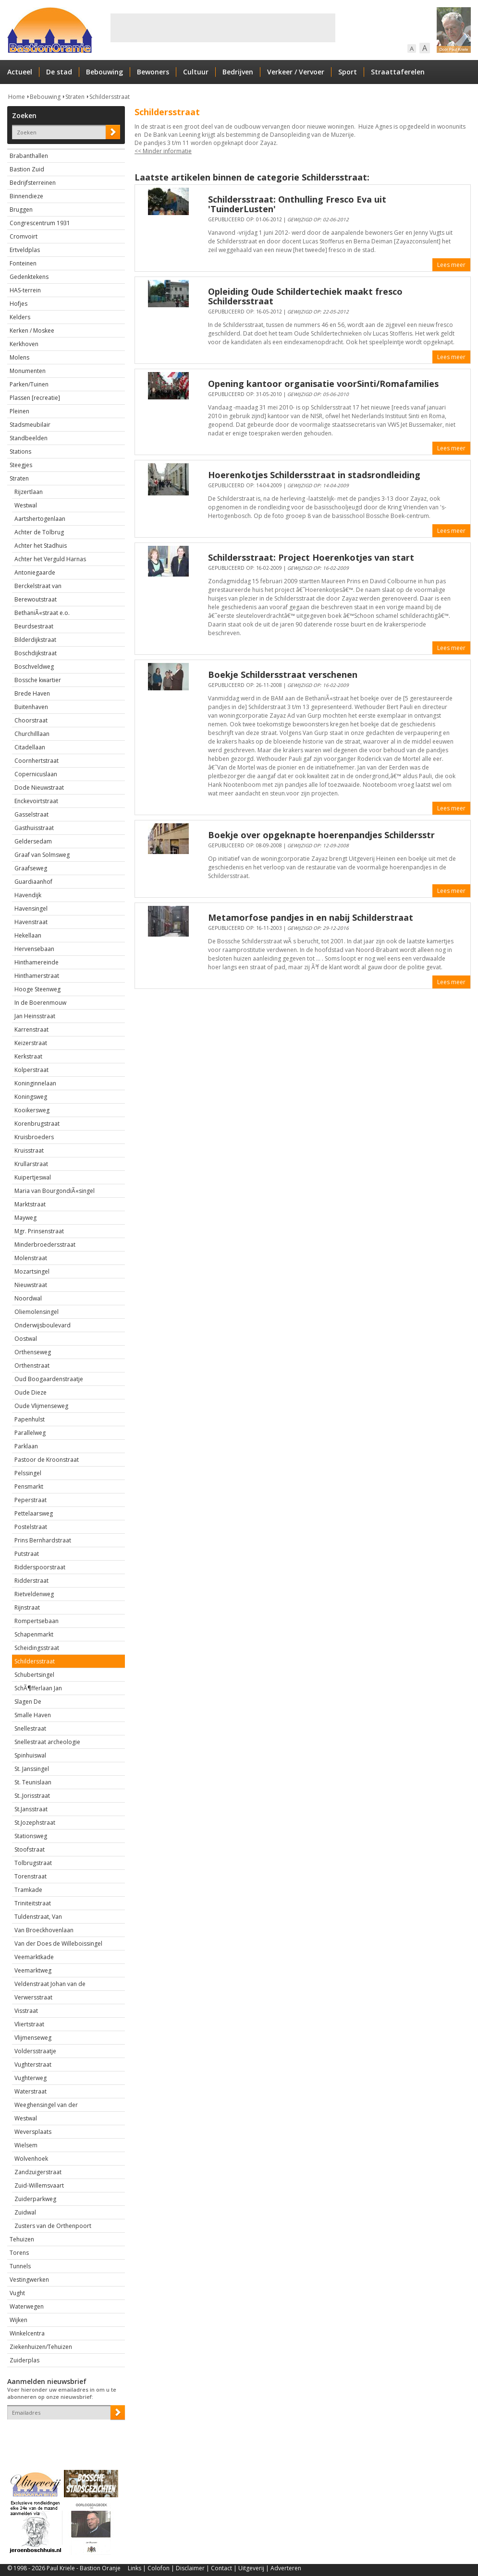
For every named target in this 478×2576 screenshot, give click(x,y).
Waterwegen (27, 2306)
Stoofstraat (29, 1849)
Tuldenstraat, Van (38, 1917)
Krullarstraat (31, 1164)
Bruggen (21, 209)
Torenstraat (30, 1876)
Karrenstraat (31, 1029)
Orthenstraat (31, 1365)
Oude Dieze (30, 1392)
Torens (19, 2253)
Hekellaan (27, 935)
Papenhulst (29, 1419)
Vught (17, 2293)
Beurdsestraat (33, 626)
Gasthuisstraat (34, 828)
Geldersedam (33, 841)
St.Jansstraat (31, 1809)
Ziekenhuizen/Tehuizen (41, 2347)
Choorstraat (31, 720)
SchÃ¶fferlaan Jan (38, 1688)
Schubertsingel (34, 1675)
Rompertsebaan (36, 1621)
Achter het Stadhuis (40, 546)
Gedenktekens (29, 277)
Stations (20, 451)
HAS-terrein (25, 290)
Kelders (20, 317)
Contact (221, 2568)
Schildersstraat (109, 97)
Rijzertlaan (28, 492)
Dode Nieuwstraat (39, 787)
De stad (59, 71)
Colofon (158, 2568)
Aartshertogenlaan (39, 519)
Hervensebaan (34, 949)
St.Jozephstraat (34, 1822)
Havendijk (27, 895)
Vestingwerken (29, 2279)
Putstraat (26, 1554)
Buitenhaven (31, 707)
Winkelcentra (27, 2333)
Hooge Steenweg (37, 989)
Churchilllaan (31, 734)
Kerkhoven (24, 344)
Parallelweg (30, 1433)
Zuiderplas (24, 2360)
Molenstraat (30, 1258)
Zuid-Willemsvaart (39, 2185)
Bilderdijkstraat (35, 640)
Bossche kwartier (37, 680)
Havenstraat (31, 922)
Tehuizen (22, 2239)
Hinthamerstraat (36, 976)
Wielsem (25, 2145)
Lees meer (451, 265)
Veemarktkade (34, 1957)
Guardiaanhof (33, 882)
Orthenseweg (32, 1352)
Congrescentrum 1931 (40, 223)
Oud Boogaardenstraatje (48, 1379)
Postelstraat (30, 1527)
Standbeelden (29, 438)
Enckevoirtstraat (36, 801)
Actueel (19, 71)
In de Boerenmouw (40, 1003)
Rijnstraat (27, 1607)
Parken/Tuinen (29, 384)
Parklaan (26, 1446)
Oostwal (25, 1339)
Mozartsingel (31, 1271)
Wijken (18, 2320)
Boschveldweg (34, 666)
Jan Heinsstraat (34, 1016)
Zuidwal (25, 2212)
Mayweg (25, 1218)
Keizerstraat (30, 1043)
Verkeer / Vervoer (295, 71)
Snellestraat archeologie (47, 1742)
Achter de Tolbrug (39, 532)
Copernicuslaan (35, 774)
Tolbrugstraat (33, 1863)
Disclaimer (190, 2568)
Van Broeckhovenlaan (44, 1930)
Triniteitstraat (32, 1903)
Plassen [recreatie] (35, 398)
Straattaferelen (398, 71)
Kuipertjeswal (32, 1177)
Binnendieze (26, 196)
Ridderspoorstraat (39, 1567)
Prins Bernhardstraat (42, 1540)
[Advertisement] (222, 27)
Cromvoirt (23, 236)
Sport (347, 71)
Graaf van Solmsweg (42, 855)
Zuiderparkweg (35, 2199)
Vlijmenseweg (32, 2038)
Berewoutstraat (35, 599)
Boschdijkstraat (35, 653)
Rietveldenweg (34, 1594)
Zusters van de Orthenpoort (52, 2226)
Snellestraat (30, 1728)
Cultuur (195, 71)
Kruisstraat (29, 1150)
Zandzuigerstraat (37, 2172)
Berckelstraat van (37, 586)
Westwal (25, 505)
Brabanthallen (29, 156)
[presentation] (63, 2436)
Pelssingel (27, 1473)
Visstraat (26, 2011)
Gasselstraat (31, 814)
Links (134, 2568)
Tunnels (20, 2266)
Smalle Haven (32, 1715)
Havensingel (31, 908)
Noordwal (28, 1298)
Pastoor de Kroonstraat (46, 1460)
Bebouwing (104, 71)
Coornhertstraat (36, 761)
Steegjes (21, 465)
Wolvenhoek (31, 2159)
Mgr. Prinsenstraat (39, 1231)
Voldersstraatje (35, 2051)
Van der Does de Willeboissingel (58, 1943)
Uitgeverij (251, 2568)
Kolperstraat (31, 1070)
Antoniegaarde (34, 572)
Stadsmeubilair (30, 425)
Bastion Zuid (27, 169)
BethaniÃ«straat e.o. (42, 613)
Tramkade (28, 1890)
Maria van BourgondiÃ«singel (54, 1191)
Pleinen (19, 411)
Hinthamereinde (36, 962)
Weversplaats (32, 2132)
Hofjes (18, 304)
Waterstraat (30, 2091)
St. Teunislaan (32, 1782)
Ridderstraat (31, 1581)
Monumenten (28, 371)
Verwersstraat (33, 1997)
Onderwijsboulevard (42, 1325)
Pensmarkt (28, 1486)
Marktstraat (30, 1204)
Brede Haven (32, 693)
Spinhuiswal (30, 1755)
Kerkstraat (28, 1056)
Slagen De (27, 1701)
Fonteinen (23, 263)
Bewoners (153, 71)
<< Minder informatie (163, 151)
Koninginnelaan (35, 1083)
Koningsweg (30, 1097)
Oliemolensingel (36, 1312)
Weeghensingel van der (46, 2105)
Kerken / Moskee (32, 330)
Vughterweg (30, 2078)
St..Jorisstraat (32, 1796)
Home (16, 97)
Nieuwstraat (30, 1285)
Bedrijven (237, 71)
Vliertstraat (29, 2024)
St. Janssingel (31, 1769)
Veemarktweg (32, 1970)
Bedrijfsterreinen (33, 183)
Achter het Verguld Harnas (50, 559)
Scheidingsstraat (36, 1648)
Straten (75, 97)
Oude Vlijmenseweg (41, 1406)
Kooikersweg (31, 1110)
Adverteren (285, 2568)
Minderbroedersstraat (44, 1244)
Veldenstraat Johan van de (50, 1984)
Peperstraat (30, 1500)
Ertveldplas (25, 250)
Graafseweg (30, 868)
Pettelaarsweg (33, 1513)
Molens (19, 357)
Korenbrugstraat (37, 1123)
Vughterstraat (32, 2064)
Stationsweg (30, 1836)
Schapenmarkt (33, 1634)
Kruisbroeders (34, 1137)
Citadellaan (29, 747)
